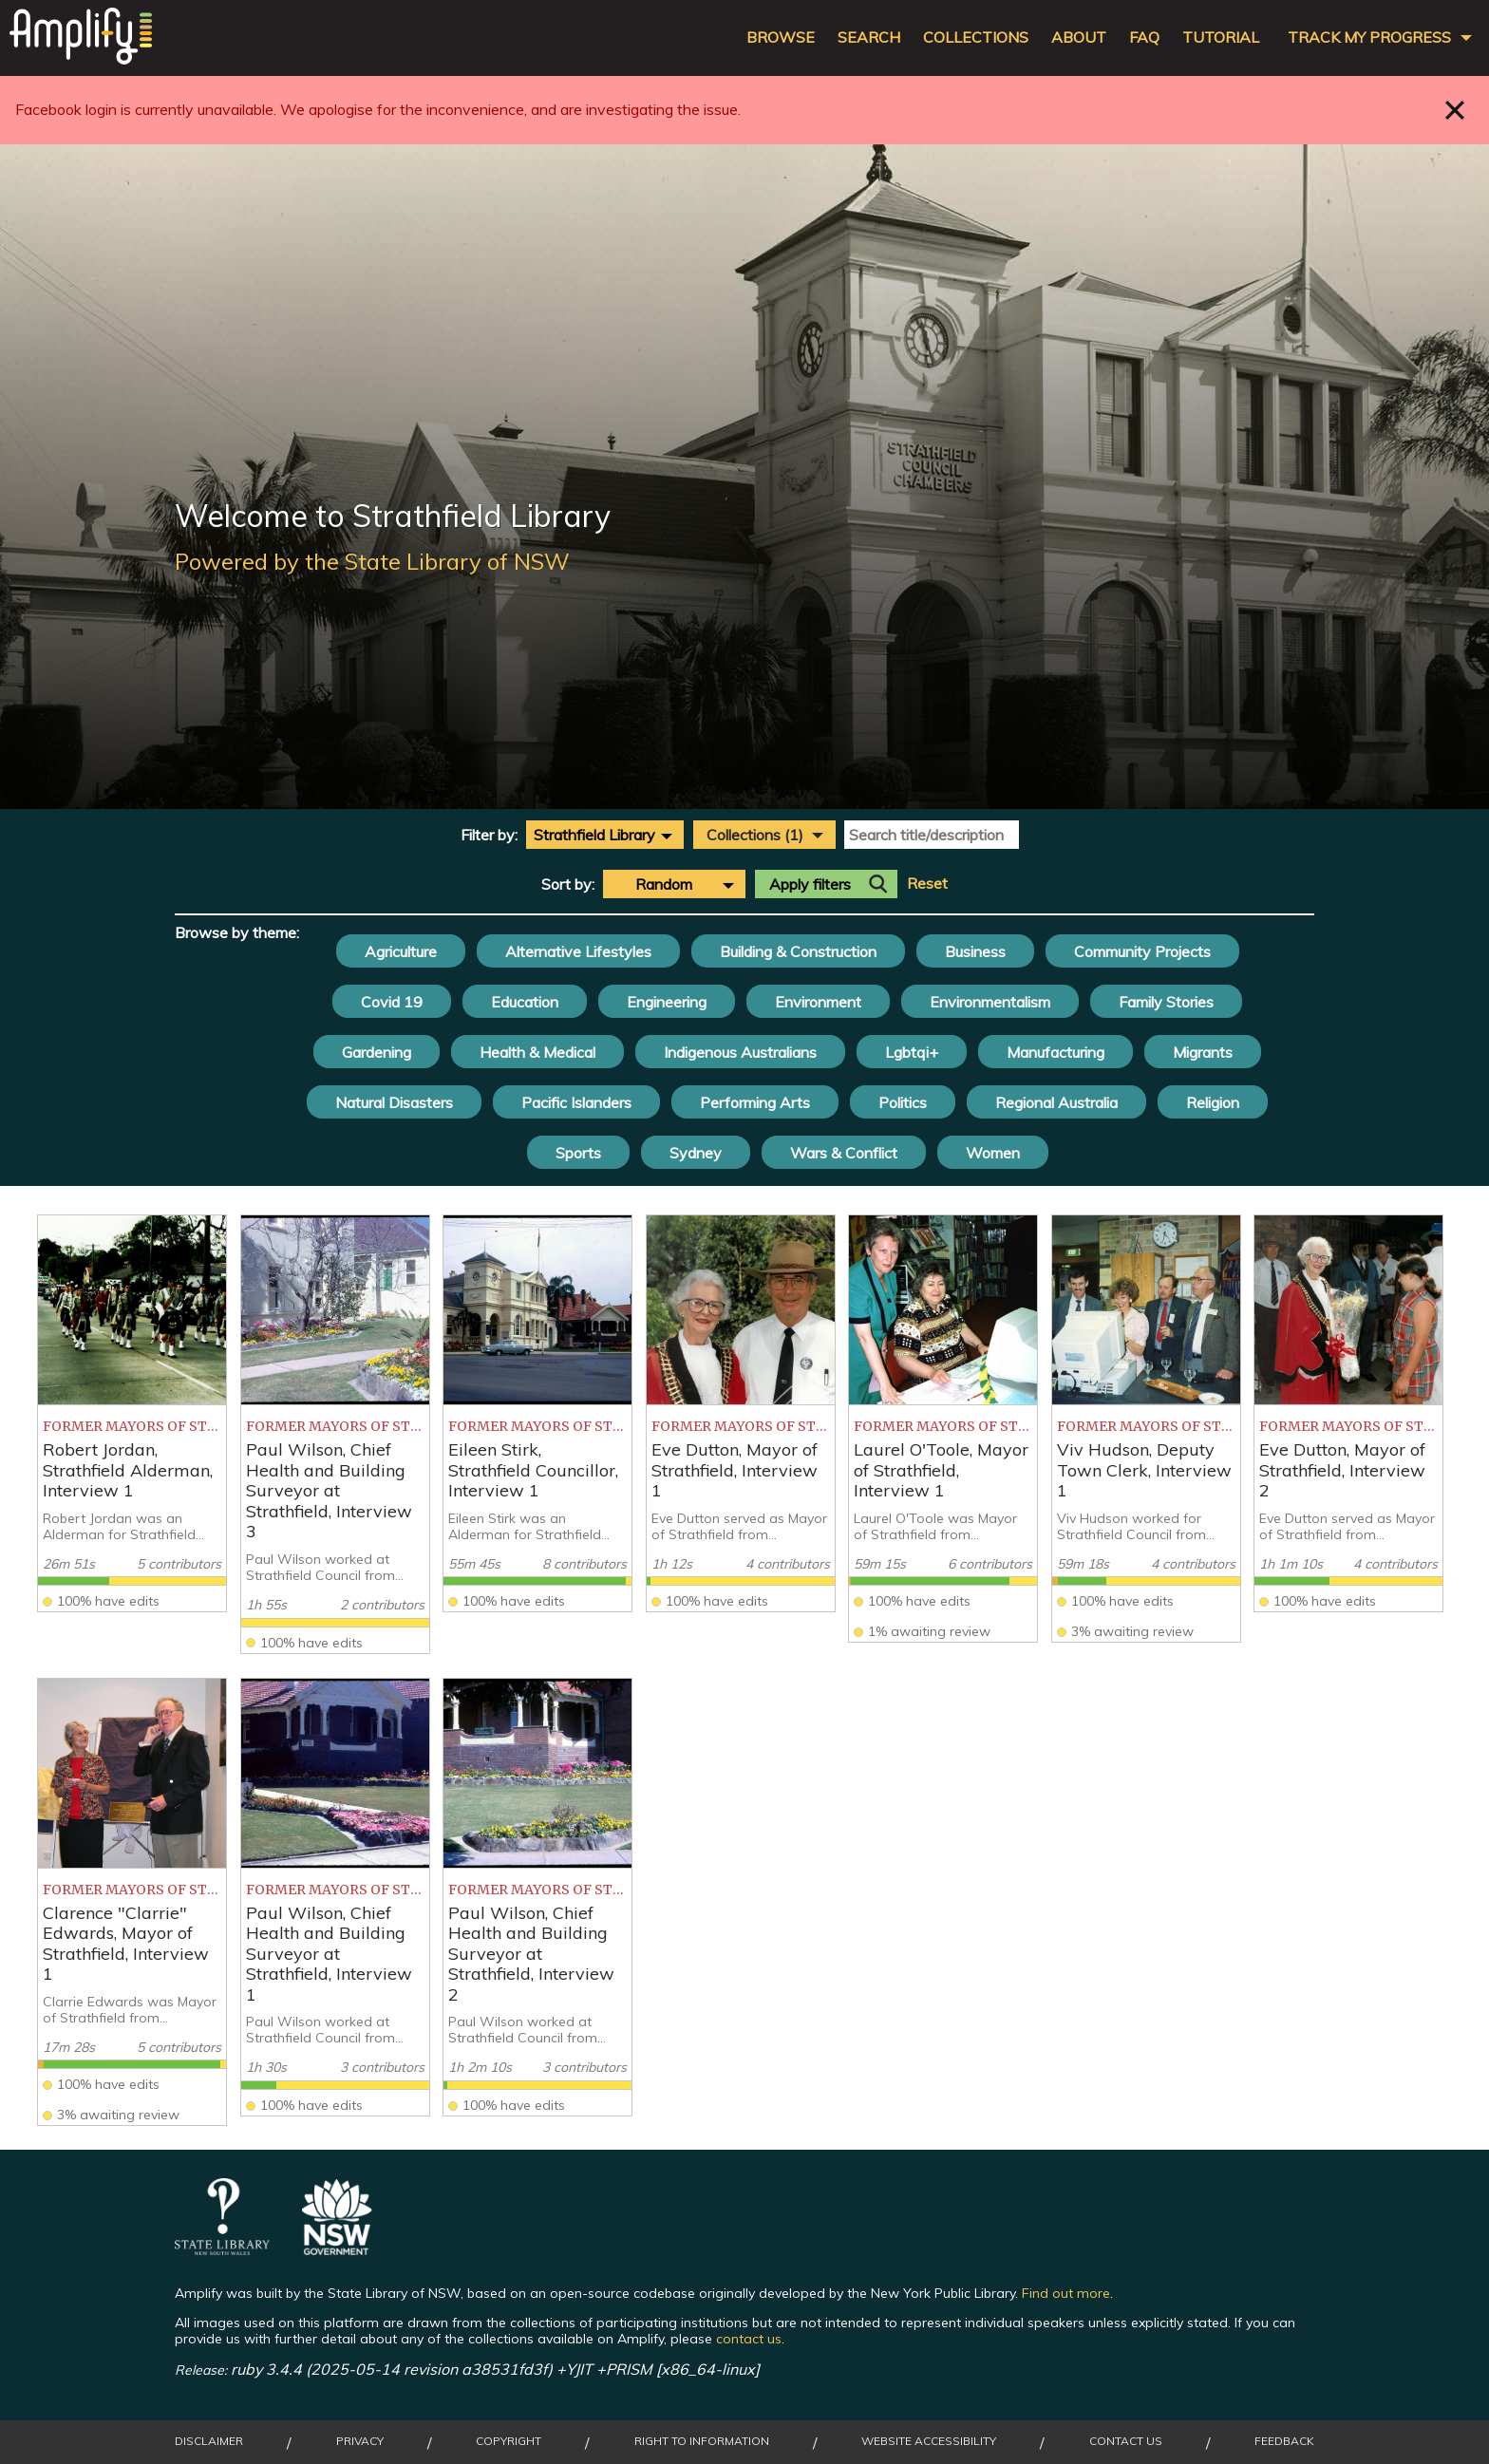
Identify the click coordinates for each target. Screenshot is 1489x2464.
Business (975, 951)
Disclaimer (209, 2441)
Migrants (1203, 1052)
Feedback (1284, 2441)
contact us (749, 2338)
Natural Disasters (394, 1102)
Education (524, 1001)
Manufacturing (1055, 1052)
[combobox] (605, 834)
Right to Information (701, 2441)
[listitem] (132, 1413)
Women (993, 1152)
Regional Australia (1056, 1102)
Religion (1212, 1102)
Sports (578, 1152)
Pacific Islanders (576, 1102)
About (1078, 37)
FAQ (1144, 37)
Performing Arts (755, 1102)
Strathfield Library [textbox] (594, 834)
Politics (902, 1102)
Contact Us (1125, 2441)
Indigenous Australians (740, 1052)
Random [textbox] (663, 884)
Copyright (508, 2441)
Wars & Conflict (843, 1152)
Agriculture (401, 951)
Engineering (667, 1001)
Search (869, 37)
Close (1455, 109)
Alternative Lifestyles (578, 951)
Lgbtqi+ (911, 1052)
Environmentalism (990, 1001)
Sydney (695, 1152)
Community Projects (1142, 951)
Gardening (376, 1052)
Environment (818, 1001)
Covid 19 (392, 1001)
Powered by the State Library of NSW (372, 561)
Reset (927, 884)
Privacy (360, 2441)
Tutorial (1220, 37)
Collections (975, 37)
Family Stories (1166, 1001)
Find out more (1066, 2293)
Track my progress (1369, 37)
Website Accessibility (928, 2441)
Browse (780, 37)
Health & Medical (537, 1052)
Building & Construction (798, 951)
